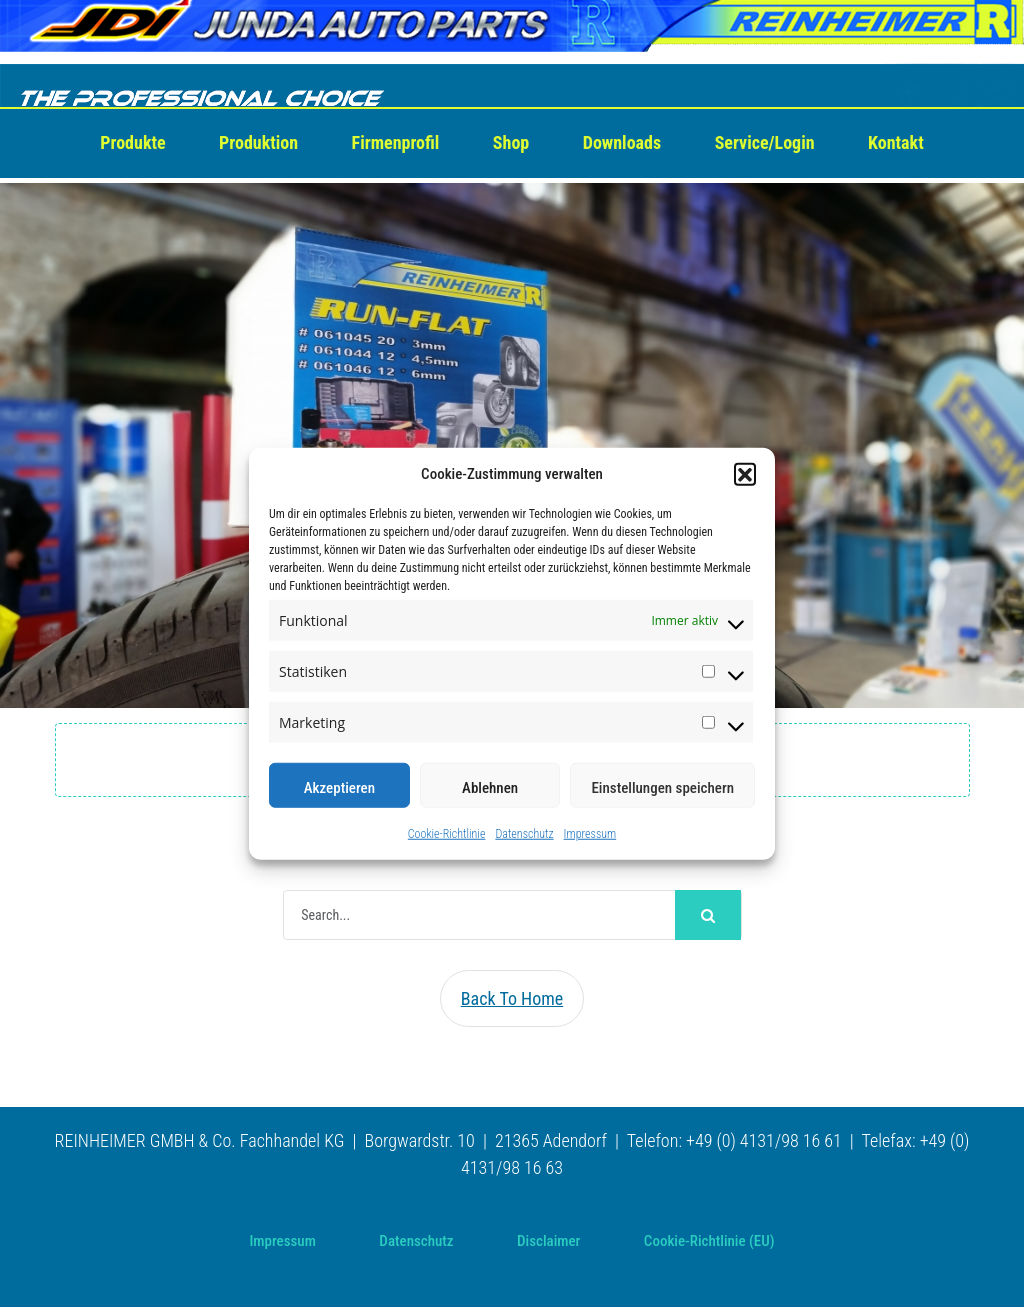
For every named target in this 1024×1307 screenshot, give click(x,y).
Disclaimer (548, 1241)
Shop (511, 142)
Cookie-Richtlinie (447, 834)
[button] (745, 474)
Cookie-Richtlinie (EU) (709, 1241)
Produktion (258, 142)
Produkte (132, 142)
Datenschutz (524, 834)
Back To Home (512, 998)
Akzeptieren (339, 788)
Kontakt (896, 142)
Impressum (590, 834)
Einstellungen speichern (662, 788)
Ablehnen (490, 788)
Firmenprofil (396, 142)
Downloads (622, 142)
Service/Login (765, 142)
